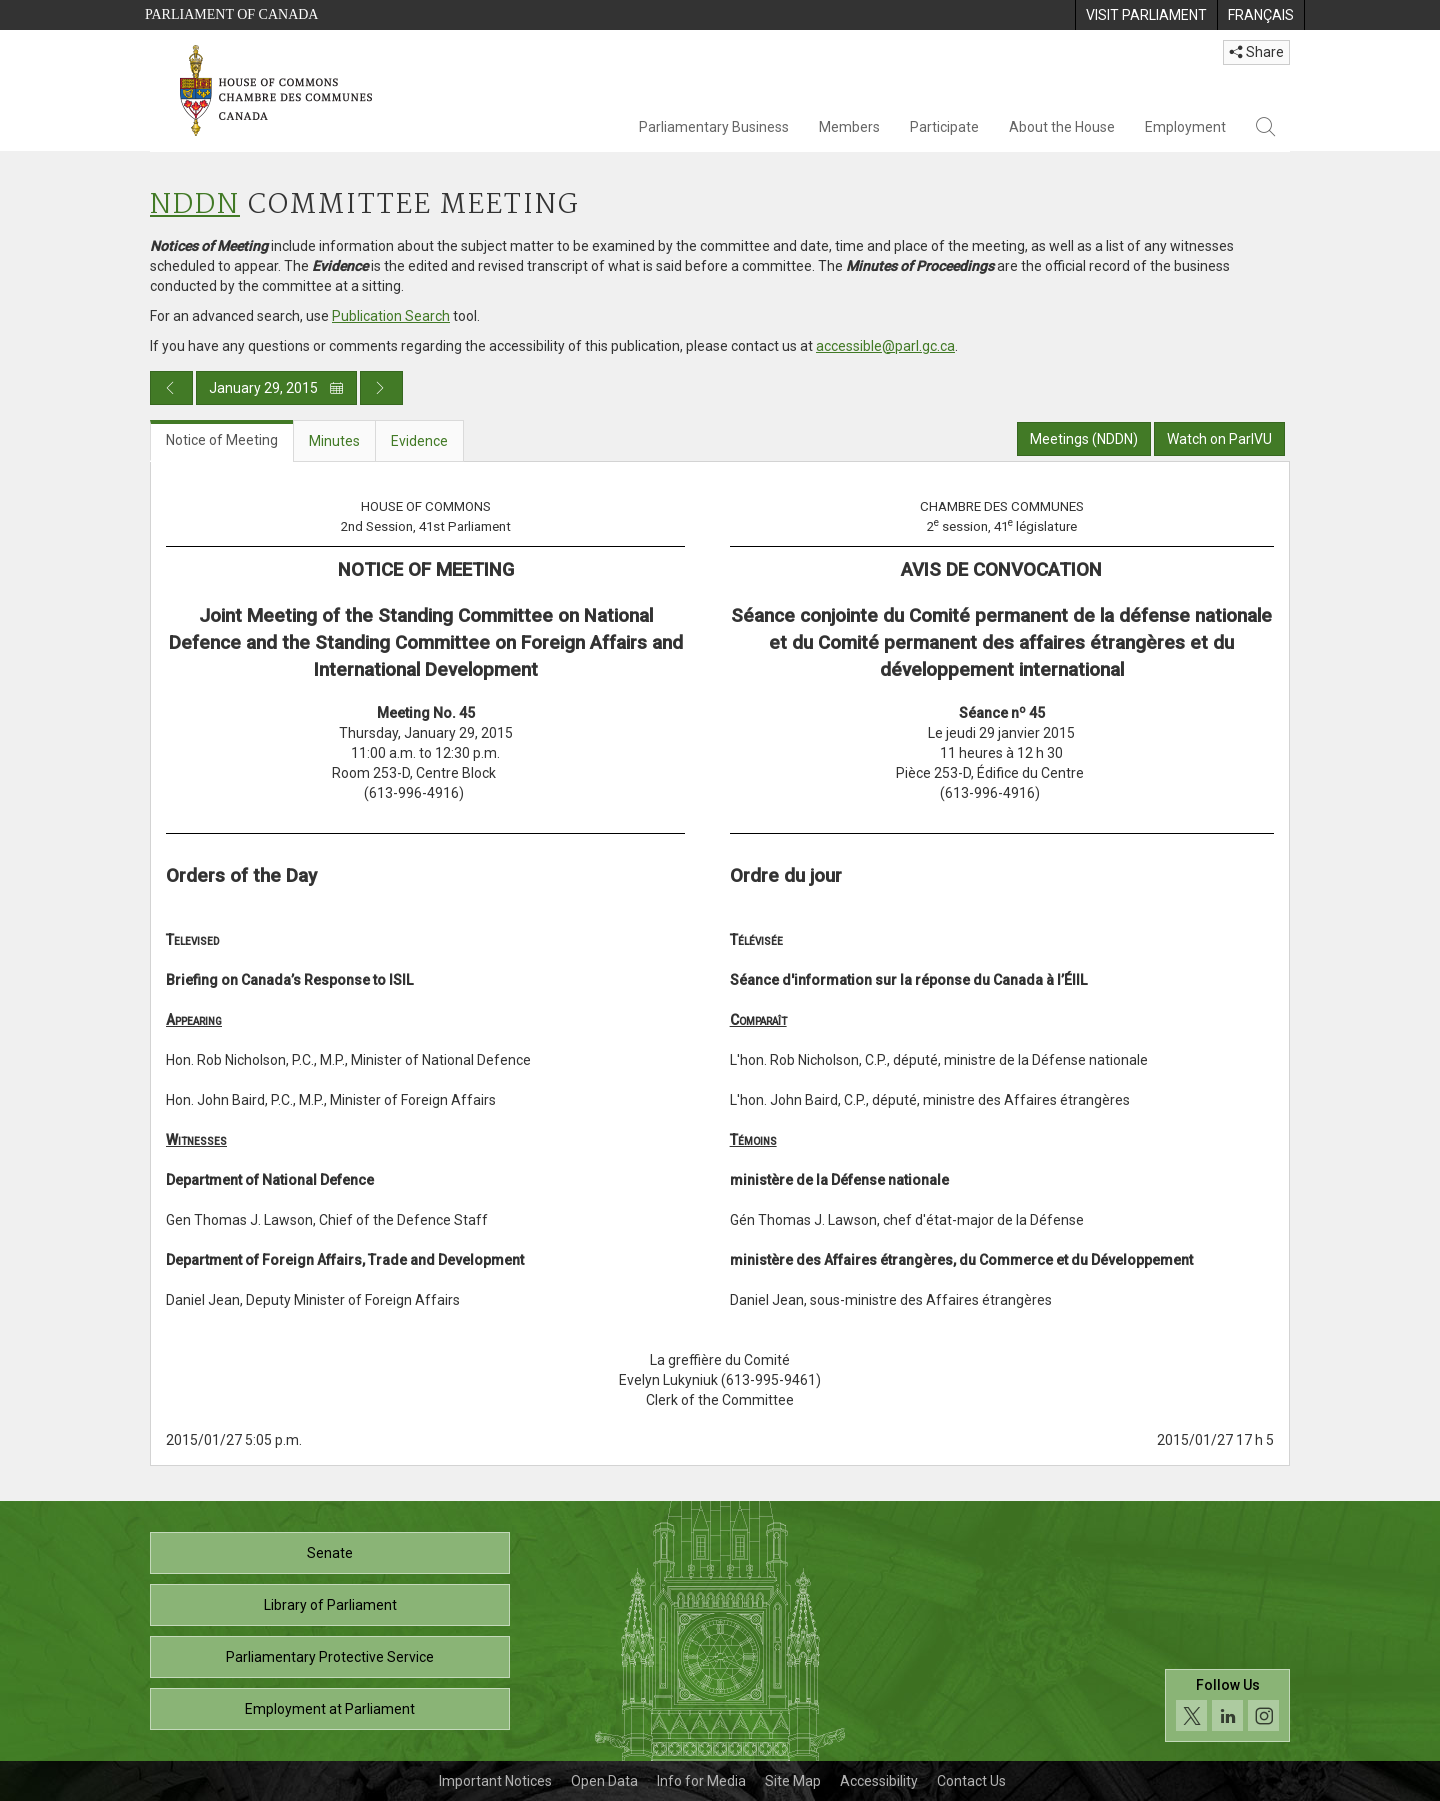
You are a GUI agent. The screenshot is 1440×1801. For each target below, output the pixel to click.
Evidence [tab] (419, 441)
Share (1256, 52)
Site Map (793, 1781)
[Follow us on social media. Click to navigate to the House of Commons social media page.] (1227, 1705)
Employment (1185, 127)
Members (849, 127)
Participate (944, 127)
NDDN (195, 205)
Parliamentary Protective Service (330, 1657)
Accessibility (879, 1781)
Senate (330, 1553)
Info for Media (701, 1781)
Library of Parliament (330, 1605)
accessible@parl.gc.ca (885, 346)
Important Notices (495, 1781)
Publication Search (391, 316)
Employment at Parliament (330, 1709)
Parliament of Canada (231, 14)
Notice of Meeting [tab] (222, 440)
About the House (1062, 127)
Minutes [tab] (334, 441)
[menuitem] (1146, 15)
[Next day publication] (381, 388)
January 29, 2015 (276, 388)
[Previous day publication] (171, 388)
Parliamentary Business (714, 127)
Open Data (604, 1781)
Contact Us (971, 1781)
